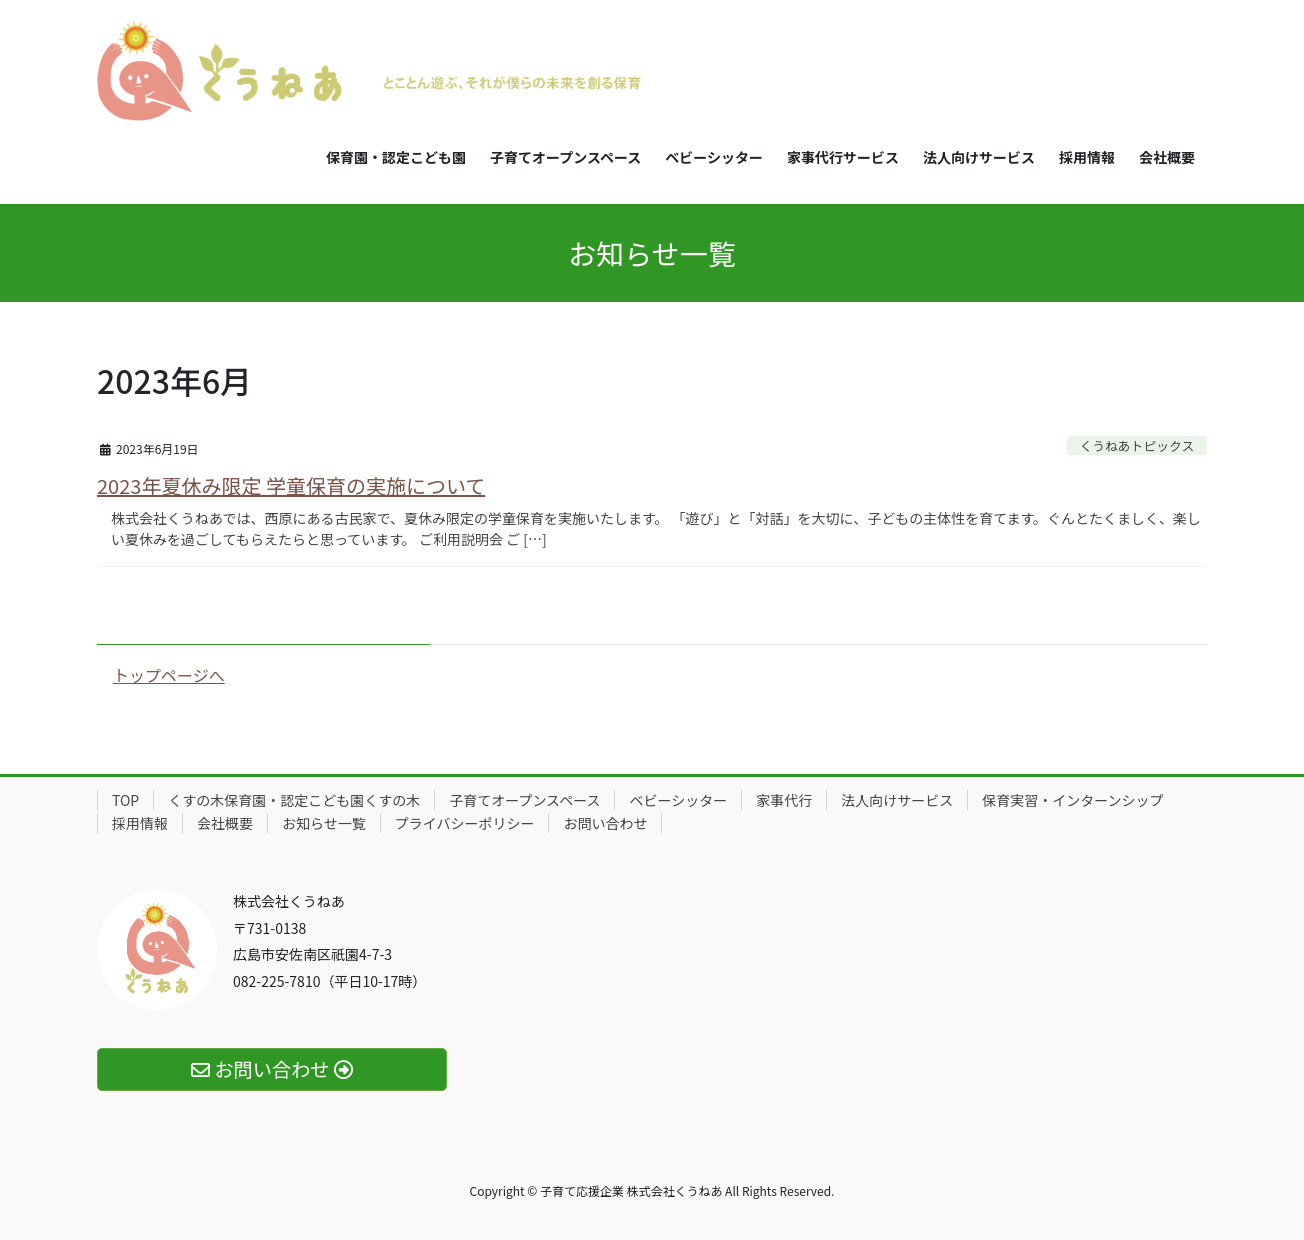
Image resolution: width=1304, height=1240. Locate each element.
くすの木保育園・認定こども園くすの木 (294, 800)
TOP (125, 800)
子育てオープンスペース (524, 800)
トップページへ (169, 675)
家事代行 (784, 800)
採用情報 (140, 823)
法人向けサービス (897, 800)
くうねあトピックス (1137, 445)
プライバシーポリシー (465, 823)
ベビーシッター (678, 800)
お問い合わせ (605, 823)
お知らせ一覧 (324, 823)
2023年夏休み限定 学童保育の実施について (291, 485)
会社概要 (225, 823)
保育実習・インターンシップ (1072, 800)
